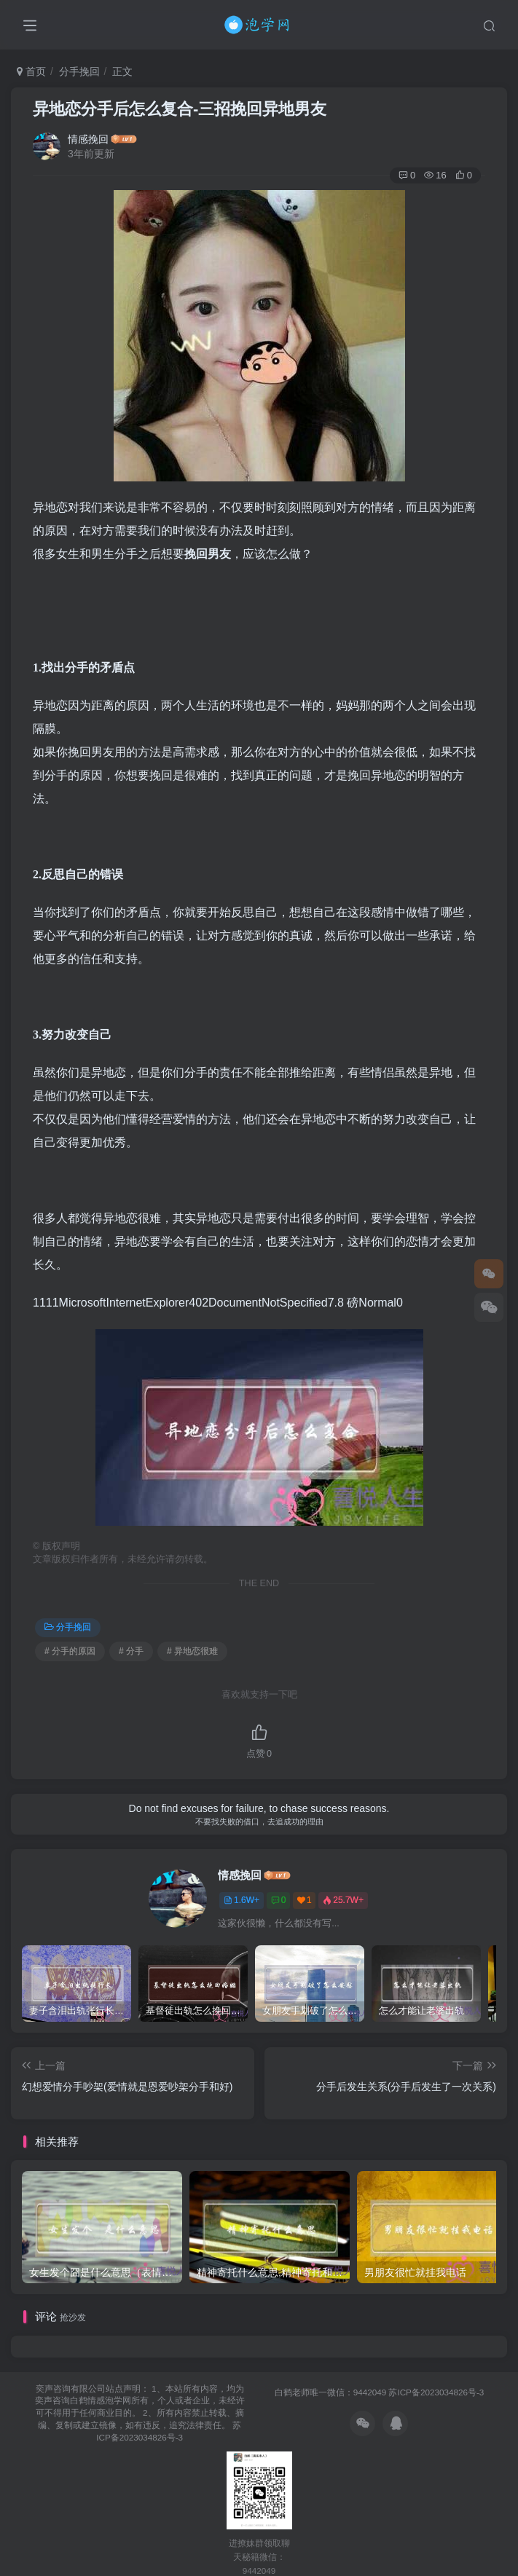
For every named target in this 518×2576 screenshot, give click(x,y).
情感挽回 (88, 139)
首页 (31, 71)
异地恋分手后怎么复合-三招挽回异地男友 (179, 109)
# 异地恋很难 (192, 1651)
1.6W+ (241, 1900)
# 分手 (131, 1651)
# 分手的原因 (69, 1651)
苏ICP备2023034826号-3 (436, 2392)
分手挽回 (79, 71)
